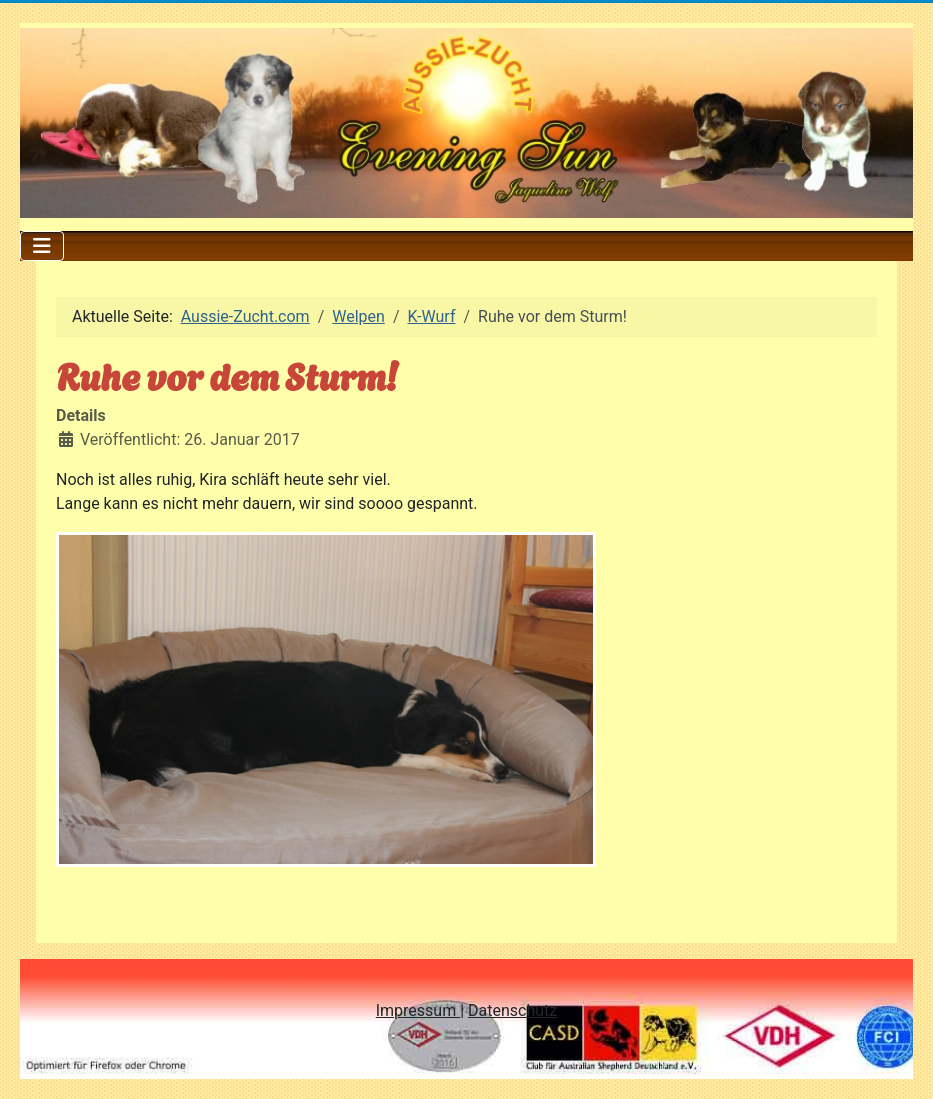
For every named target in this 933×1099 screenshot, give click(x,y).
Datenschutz (512, 1010)
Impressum (418, 1010)
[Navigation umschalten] (42, 246)
